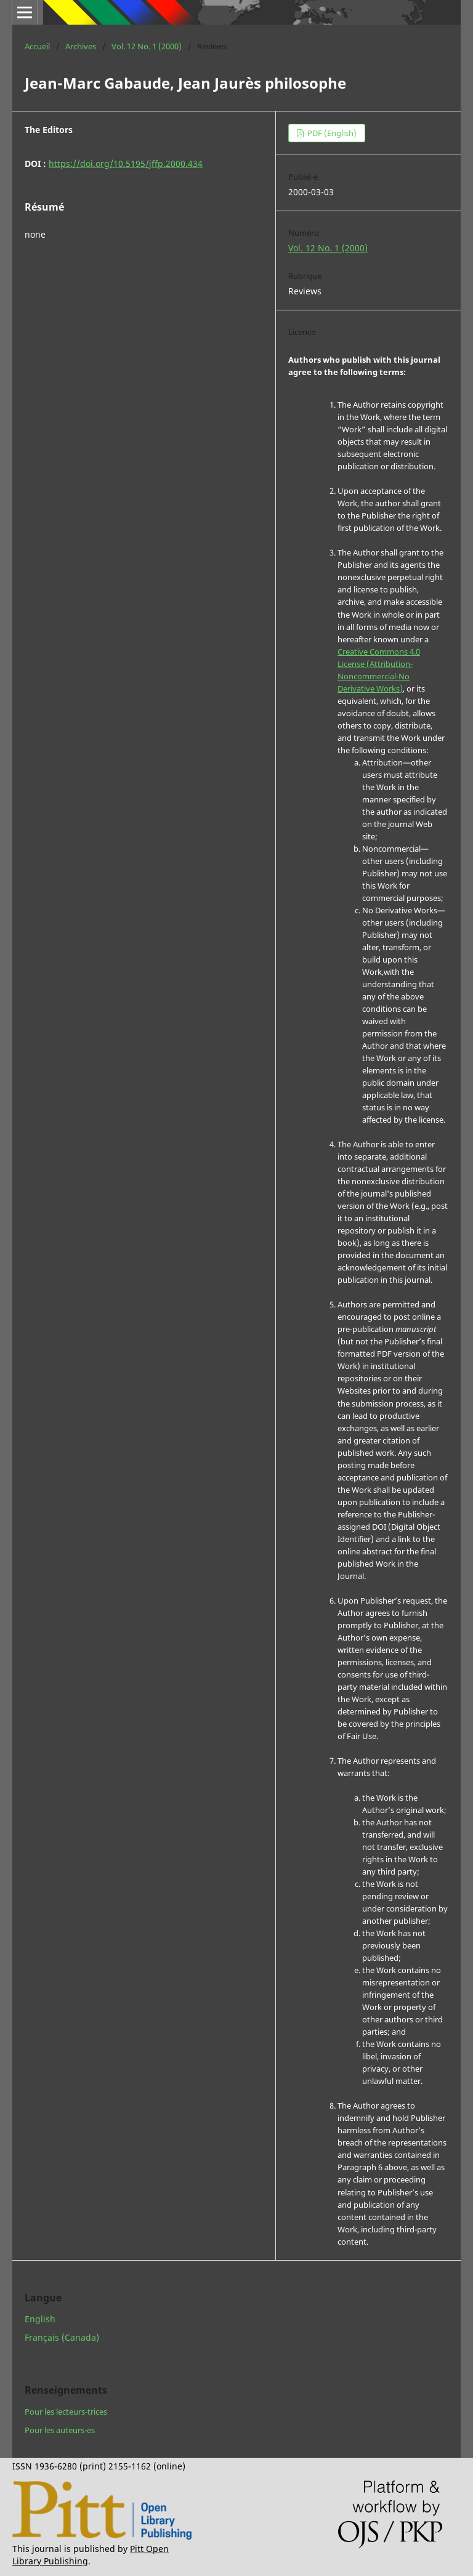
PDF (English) (331, 133)
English (40, 2319)
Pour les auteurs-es (60, 2430)
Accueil (37, 46)
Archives (80, 46)
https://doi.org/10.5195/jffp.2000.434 (126, 163)
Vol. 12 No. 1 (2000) (146, 46)
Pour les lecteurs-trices (66, 2411)
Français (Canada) (62, 2337)
